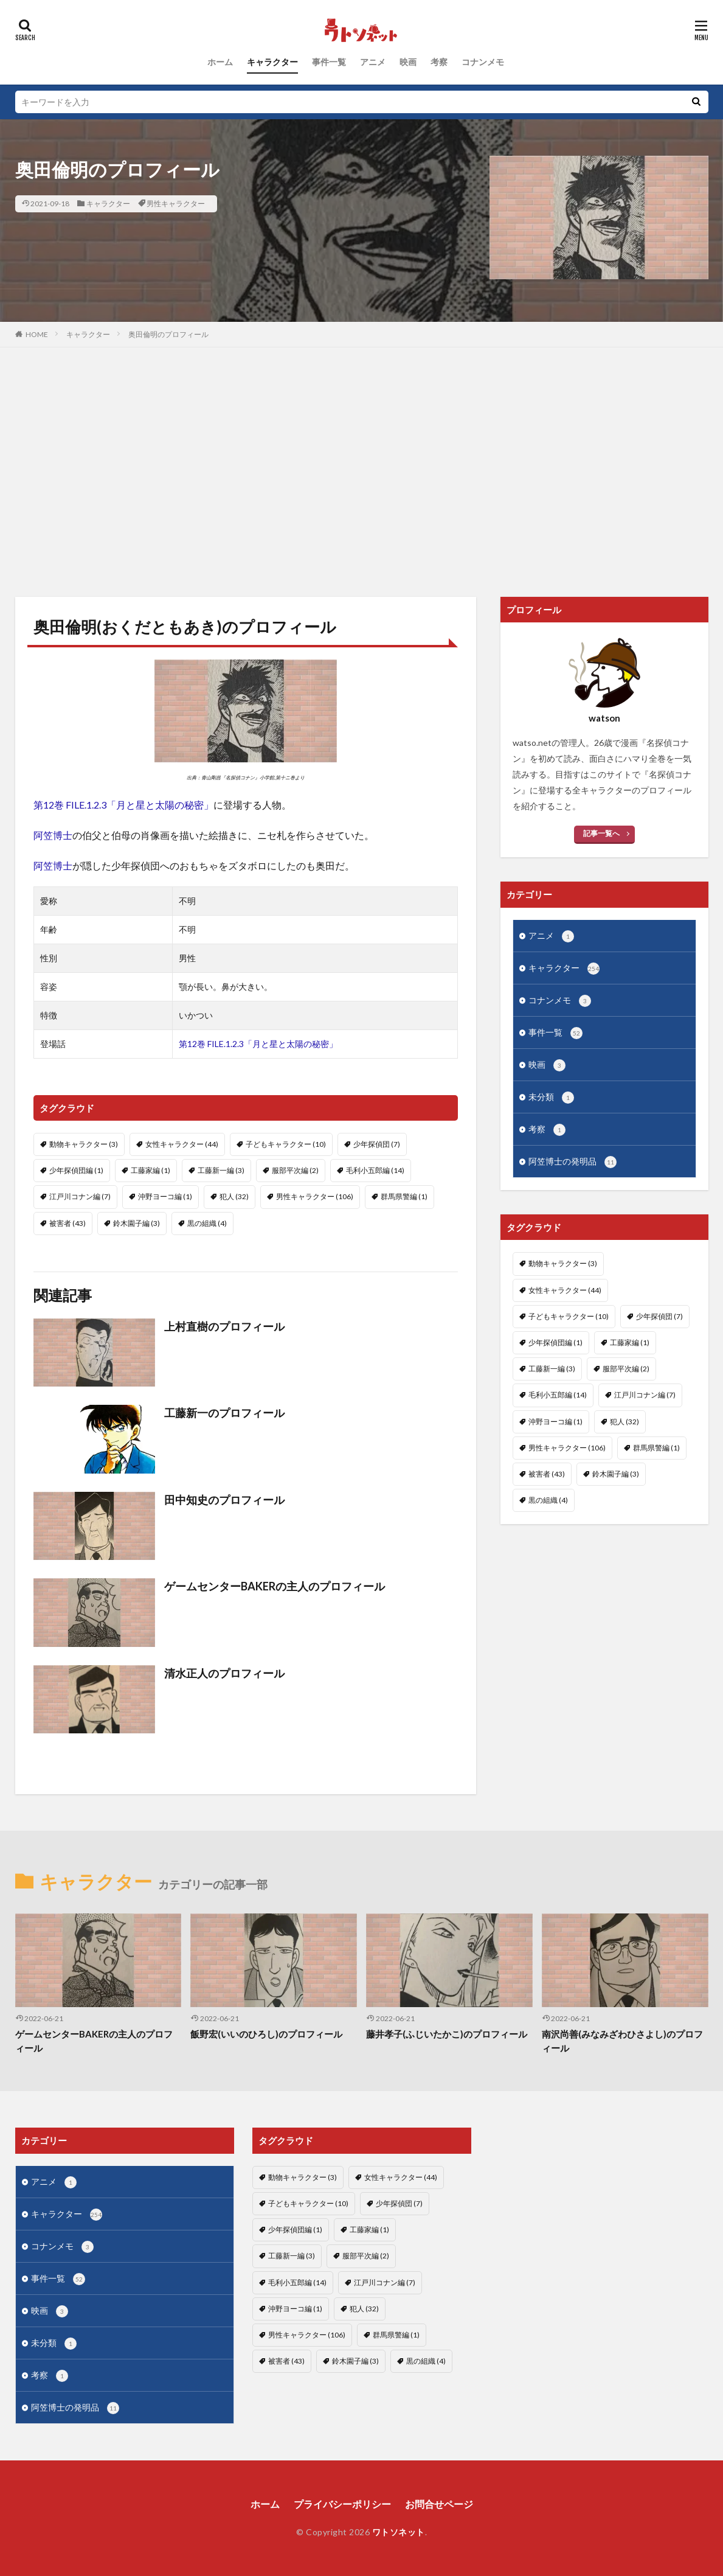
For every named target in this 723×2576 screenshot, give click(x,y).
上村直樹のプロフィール (224, 1326)
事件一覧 (329, 62)
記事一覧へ (601, 833)
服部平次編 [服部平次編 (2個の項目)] (295, 1170)
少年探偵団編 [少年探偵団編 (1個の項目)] (76, 1170)
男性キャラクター (176, 203)
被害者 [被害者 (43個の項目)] (67, 1223)
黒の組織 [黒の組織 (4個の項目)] (207, 1223)
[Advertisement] (361, 469)
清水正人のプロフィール (224, 1673)
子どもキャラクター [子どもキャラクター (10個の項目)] (286, 1144)
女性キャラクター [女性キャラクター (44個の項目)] (181, 1144)
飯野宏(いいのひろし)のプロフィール (266, 2033)
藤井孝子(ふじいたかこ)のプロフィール (446, 2033)
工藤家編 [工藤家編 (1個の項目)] (150, 1170)
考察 (439, 62)
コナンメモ (483, 62)
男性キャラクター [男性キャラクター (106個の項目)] (314, 1196)
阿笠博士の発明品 (572, 1162)
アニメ (373, 62)
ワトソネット (398, 2532)
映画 (408, 62)
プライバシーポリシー (342, 2504)
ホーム (220, 62)
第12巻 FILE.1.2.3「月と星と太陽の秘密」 (123, 804)
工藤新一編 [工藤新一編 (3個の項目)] (221, 1170)
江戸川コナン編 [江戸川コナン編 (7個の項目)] (80, 1196)
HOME (37, 334)
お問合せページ (439, 2504)
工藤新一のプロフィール (224, 1412)
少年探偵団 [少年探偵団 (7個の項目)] (376, 1144)
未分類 (551, 1097)
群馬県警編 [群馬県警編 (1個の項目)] (404, 1196)
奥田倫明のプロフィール (168, 334)
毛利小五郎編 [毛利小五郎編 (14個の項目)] (375, 1170)
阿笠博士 (52, 835)
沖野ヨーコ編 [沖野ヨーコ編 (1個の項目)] (165, 1196)
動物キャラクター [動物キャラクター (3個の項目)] (83, 1144)
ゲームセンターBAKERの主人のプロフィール (274, 1586)
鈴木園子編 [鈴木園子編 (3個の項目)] (136, 1223)
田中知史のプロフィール (224, 1499)
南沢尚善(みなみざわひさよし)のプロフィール (622, 2040)
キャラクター (272, 62)
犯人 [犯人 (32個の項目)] (234, 1196)
